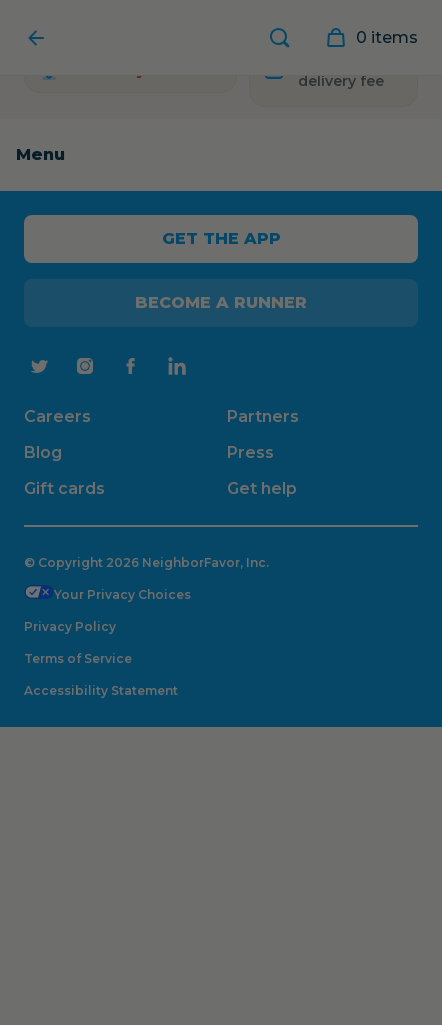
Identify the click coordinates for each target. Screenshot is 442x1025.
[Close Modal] (221, 512)
